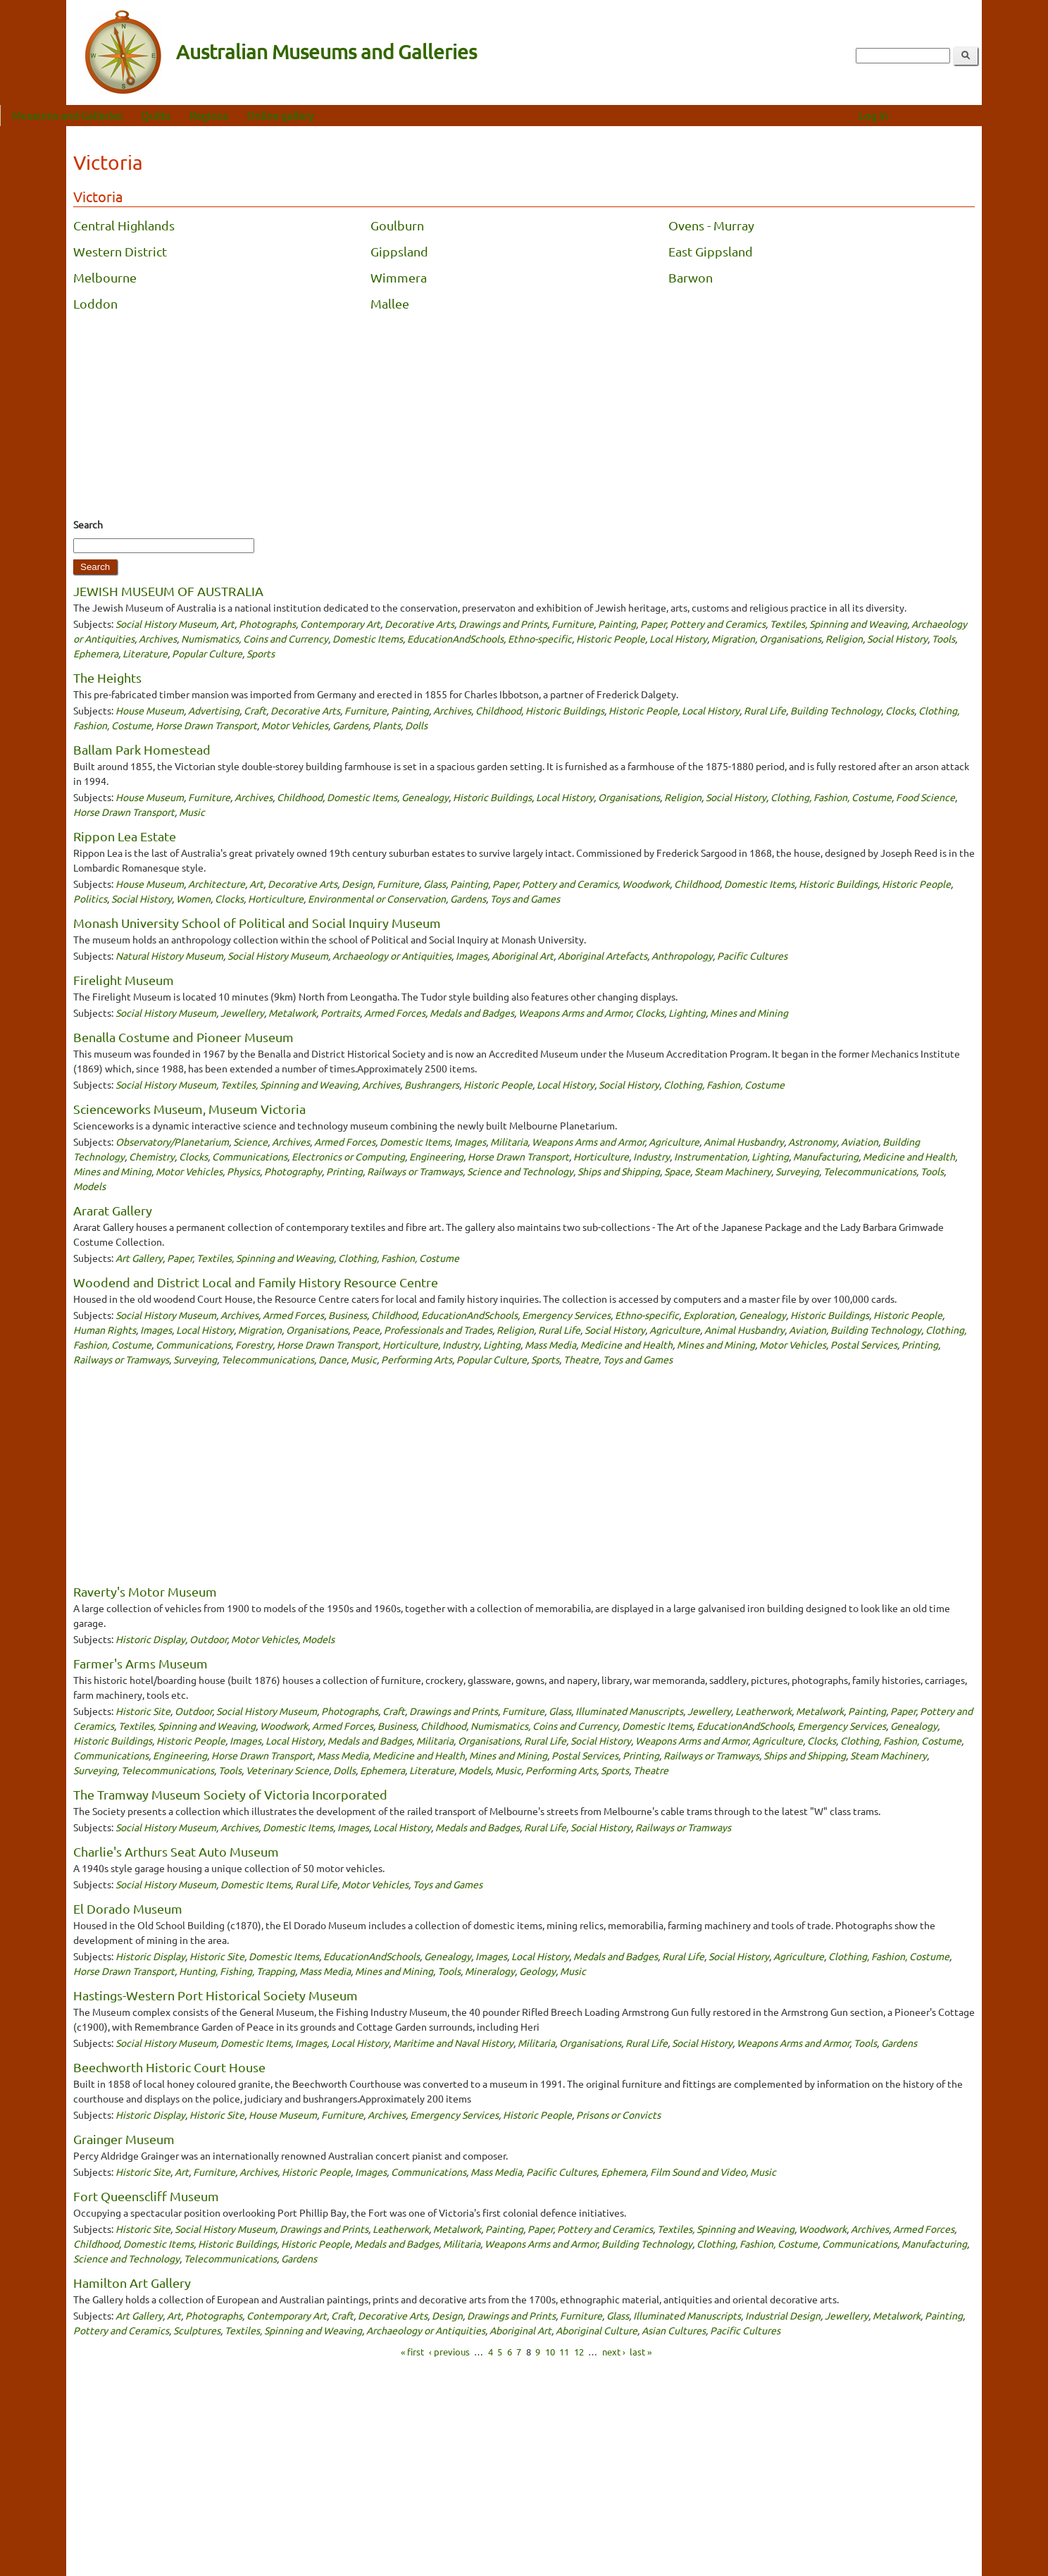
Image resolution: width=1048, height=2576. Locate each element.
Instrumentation (710, 1156)
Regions (275, 115)
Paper (653, 623)
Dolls (416, 725)
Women (193, 898)
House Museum (150, 710)
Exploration (709, 1314)
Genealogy (425, 797)
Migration (733, 638)
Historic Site (143, 1710)
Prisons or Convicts (618, 2114)
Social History (897, 638)
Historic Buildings (564, 710)
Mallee (389, 303)
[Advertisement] (524, 418)
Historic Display (150, 1639)
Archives (158, 638)
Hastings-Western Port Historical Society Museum (215, 1995)
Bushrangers (431, 1084)
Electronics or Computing (348, 1156)
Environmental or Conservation (377, 898)
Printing (344, 1171)
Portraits (340, 1012)
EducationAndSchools (455, 638)
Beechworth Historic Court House (169, 2067)
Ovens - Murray (711, 225)
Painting (617, 623)
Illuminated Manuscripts (629, 1710)
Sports (261, 653)
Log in (939, 115)
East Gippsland (710, 251)
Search (88, 524)
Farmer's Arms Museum (140, 1663)
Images (471, 955)
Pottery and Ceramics (718, 623)
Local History (678, 638)
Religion (844, 638)
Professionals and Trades (438, 1329)
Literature (145, 653)
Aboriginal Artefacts (602, 955)
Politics (90, 898)
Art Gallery (139, 1257)
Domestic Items (367, 638)
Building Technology (835, 710)
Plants (387, 725)
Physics (243, 1171)
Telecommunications (869, 1171)
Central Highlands (124, 225)
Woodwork (646, 883)
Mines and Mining (749, 1012)
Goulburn (397, 225)
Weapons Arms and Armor (574, 1012)
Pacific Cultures (752, 955)
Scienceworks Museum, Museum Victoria (189, 1108)
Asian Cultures (674, 2330)
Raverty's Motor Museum (145, 1591)
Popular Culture (207, 653)
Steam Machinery (732, 1171)
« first (412, 2352)
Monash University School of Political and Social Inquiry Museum (257, 922)
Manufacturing (826, 1156)
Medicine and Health (909, 1156)
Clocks (899, 710)
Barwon (690, 277)
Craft (255, 710)
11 (564, 2352)
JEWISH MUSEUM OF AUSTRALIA (168, 590)
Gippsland (399, 251)
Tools (943, 638)
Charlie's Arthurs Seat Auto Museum (176, 1851)
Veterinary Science (287, 1770)
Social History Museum (166, 623)
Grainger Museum (124, 2138)
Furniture (572, 623)
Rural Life (765, 710)
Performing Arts (416, 1359)
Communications (249, 1156)
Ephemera (95, 653)
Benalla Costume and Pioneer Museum (183, 1036)
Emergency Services (566, 1314)
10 (550, 2352)
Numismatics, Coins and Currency (254, 638)
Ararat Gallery (112, 1210)
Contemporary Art (340, 623)
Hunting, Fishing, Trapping (237, 1970)
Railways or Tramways (415, 1171)
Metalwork (292, 1012)
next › (613, 2352)
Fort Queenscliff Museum (146, 2195)
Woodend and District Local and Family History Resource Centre (255, 1282)
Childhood (498, 710)
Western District (120, 251)
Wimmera (398, 277)
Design (357, 883)
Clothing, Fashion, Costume (831, 797)
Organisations (790, 638)
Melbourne (105, 277)
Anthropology (682, 955)
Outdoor (208, 1639)
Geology (537, 1970)
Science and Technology (520, 1171)
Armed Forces (394, 1012)
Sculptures (196, 2330)
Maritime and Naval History (453, 2042)
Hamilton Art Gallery (132, 2282)
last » (640, 2352)
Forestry (254, 1344)
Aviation (859, 1141)
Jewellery (242, 1012)
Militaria (509, 1141)
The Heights (107, 677)
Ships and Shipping (619, 1171)
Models (89, 1185)
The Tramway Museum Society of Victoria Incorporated (230, 1794)
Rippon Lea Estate (124, 836)
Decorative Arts (419, 623)
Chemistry (152, 1156)
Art (227, 623)
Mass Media (550, 1344)
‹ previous (449, 2352)
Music (192, 811)
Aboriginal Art (523, 955)
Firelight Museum (123, 979)
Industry (651, 1156)
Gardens (350, 725)
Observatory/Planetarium (172, 1141)
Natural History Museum (169, 955)
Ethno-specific (540, 638)
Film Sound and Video (698, 2171)
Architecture (216, 883)
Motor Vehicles (294, 725)
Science (250, 1141)
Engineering (436, 1156)
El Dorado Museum (127, 1908)
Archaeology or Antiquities (391, 955)
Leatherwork (763, 1710)
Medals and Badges (472, 1012)
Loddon (95, 303)
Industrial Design (783, 2315)
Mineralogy (490, 1970)
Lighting (687, 1012)
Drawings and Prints (502, 623)
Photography (293, 1171)
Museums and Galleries (133, 115)
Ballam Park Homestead (142, 749)
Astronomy (812, 1141)
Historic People (610, 638)
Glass (434, 883)
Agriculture (674, 1141)
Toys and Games (525, 898)
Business (347, 1314)
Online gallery (346, 115)
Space (677, 1171)
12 (579, 2352)
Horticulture (276, 898)
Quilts (222, 115)
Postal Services (863, 1344)
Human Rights (104, 1329)
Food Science (925, 797)
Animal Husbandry (744, 1141)
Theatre (581, 1359)
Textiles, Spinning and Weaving (838, 623)
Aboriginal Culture (596, 2330)
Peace (366, 1329)
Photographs (267, 623)
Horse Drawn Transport (206, 725)
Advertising (213, 710)
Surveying (797, 1171)
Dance (332, 1359)
